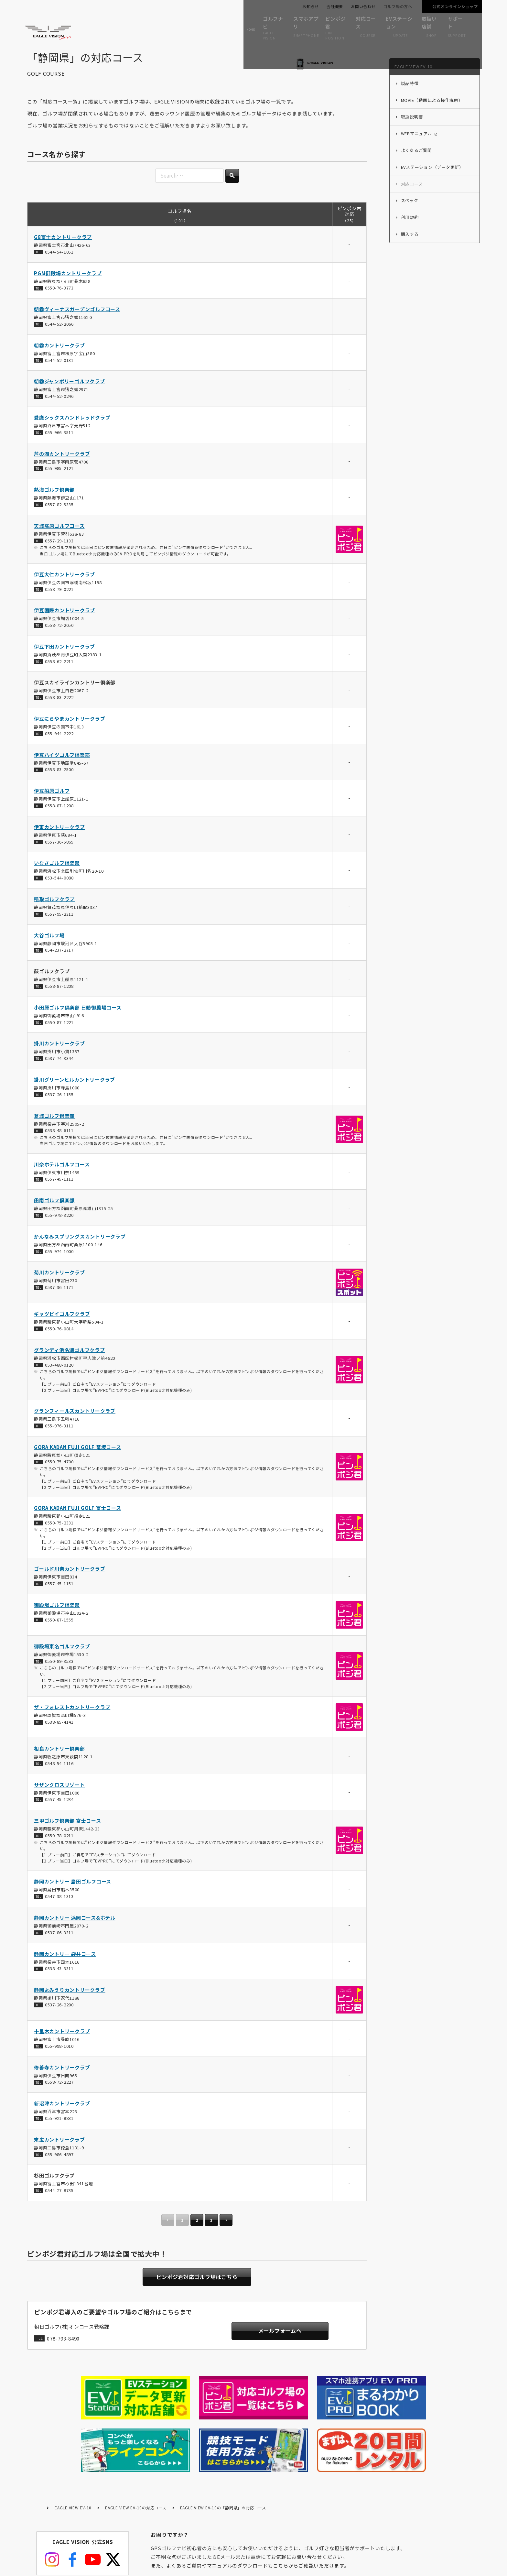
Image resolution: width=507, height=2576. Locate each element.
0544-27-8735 (59, 2198)
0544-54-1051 (59, 259)
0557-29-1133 (59, 548)
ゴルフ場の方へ (397, 6)
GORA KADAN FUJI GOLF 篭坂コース (77, 1454)
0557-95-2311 (59, 921)
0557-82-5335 (59, 512)
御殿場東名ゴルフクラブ (62, 1653)
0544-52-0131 (59, 368)
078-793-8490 (63, 2346)
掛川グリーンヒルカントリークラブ (74, 1087)
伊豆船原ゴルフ (52, 798)
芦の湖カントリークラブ (62, 461)
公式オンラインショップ (455, 6)
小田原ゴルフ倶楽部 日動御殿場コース (78, 1014)
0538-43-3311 (59, 1976)
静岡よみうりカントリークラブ (69, 1997)
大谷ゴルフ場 (49, 942)
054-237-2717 (59, 958)
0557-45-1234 (59, 1807)
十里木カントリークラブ (62, 2038)
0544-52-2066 (59, 331)
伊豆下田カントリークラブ (64, 653)
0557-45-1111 (59, 1187)
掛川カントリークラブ (59, 1051)
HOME (38, 2447)
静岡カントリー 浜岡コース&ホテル (74, 1925)
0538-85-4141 (59, 1729)
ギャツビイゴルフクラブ (62, 1321)
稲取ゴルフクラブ (54, 906)
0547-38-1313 (59, 1904)
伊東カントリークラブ (59, 834)
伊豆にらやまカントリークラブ (69, 726)
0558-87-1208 (59, 813)
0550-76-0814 (59, 1336)
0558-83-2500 (59, 777)
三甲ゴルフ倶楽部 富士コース (67, 1828)
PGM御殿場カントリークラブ (68, 280)
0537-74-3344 (59, 1066)
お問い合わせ (363, 6)
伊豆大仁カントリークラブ (64, 581)
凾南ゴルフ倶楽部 (54, 1207)
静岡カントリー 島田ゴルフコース (72, 1889)
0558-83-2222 (59, 705)
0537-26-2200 (59, 2012)
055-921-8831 (59, 2126)
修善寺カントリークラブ (62, 2074)
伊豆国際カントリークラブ (64, 617)
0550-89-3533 (59, 1668)
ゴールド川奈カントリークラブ (69, 1576)
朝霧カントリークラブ (59, 352)
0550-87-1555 (59, 1627)
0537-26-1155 (59, 1102)
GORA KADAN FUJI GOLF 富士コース (77, 1515)
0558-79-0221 (59, 597)
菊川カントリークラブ (59, 1280)
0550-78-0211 (59, 1843)
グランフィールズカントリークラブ (74, 1418)
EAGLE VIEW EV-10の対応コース (136, 2447)
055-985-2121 (59, 476)
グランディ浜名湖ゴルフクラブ (69, 1357)
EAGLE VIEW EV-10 (73, 2447)
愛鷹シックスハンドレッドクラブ (72, 424)
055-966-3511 (59, 440)
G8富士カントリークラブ (63, 244)
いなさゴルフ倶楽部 (57, 870)
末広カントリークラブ (59, 2147)
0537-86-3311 (59, 1940)
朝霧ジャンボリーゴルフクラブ (69, 389)
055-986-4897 (59, 2162)
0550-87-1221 (59, 1030)
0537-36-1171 (59, 1295)
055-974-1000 (59, 1259)
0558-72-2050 (59, 632)
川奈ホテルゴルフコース (62, 1171)
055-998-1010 (59, 2053)
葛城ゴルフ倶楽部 (54, 1123)
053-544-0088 (59, 885)
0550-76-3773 (59, 295)
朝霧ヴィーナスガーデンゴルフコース (77, 316)
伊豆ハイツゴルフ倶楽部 (62, 762)
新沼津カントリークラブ (62, 2110)
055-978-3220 (59, 1222)
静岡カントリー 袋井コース (65, 1961)
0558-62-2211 (59, 669)
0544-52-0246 (59, 403)
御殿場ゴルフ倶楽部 (57, 1612)
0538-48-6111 (59, 1138)
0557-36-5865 (59, 849)
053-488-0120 (59, 1372)
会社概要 (335, 6)
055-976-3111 (59, 1433)
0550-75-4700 (59, 1469)
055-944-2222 (59, 741)
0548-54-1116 (59, 1771)
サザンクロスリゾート (59, 1792)
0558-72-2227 (59, 2090)
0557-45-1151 (59, 1591)
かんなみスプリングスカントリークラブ (80, 1243)
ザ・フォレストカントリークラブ (72, 1714)
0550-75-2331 (59, 1530)
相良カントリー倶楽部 (59, 1755)
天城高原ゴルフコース (59, 533)
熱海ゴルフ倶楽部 (54, 497)
